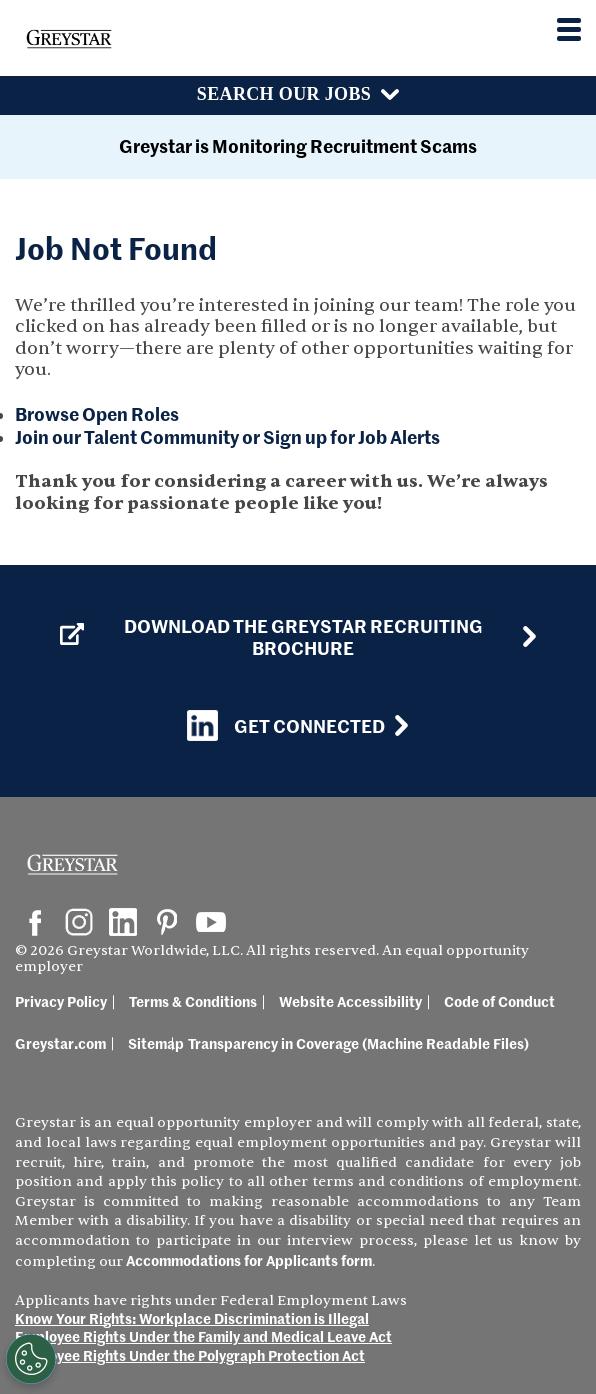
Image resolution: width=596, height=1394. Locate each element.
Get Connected (286, 725)
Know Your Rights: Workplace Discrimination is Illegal (192, 1318)
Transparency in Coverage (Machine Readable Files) (358, 1043)
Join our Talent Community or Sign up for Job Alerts (227, 436)
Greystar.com (60, 1043)
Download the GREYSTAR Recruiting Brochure (271, 636)
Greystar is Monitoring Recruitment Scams (298, 145)
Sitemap (156, 1043)
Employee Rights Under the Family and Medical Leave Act (203, 1336)
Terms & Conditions (193, 1001)
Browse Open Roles (97, 413)
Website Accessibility (350, 1001)
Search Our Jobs (284, 94)
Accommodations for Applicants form (249, 1260)
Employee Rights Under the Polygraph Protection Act (190, 1355)
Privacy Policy (61, 1001)
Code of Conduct (499, 1001)
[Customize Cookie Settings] (29, 1359)
